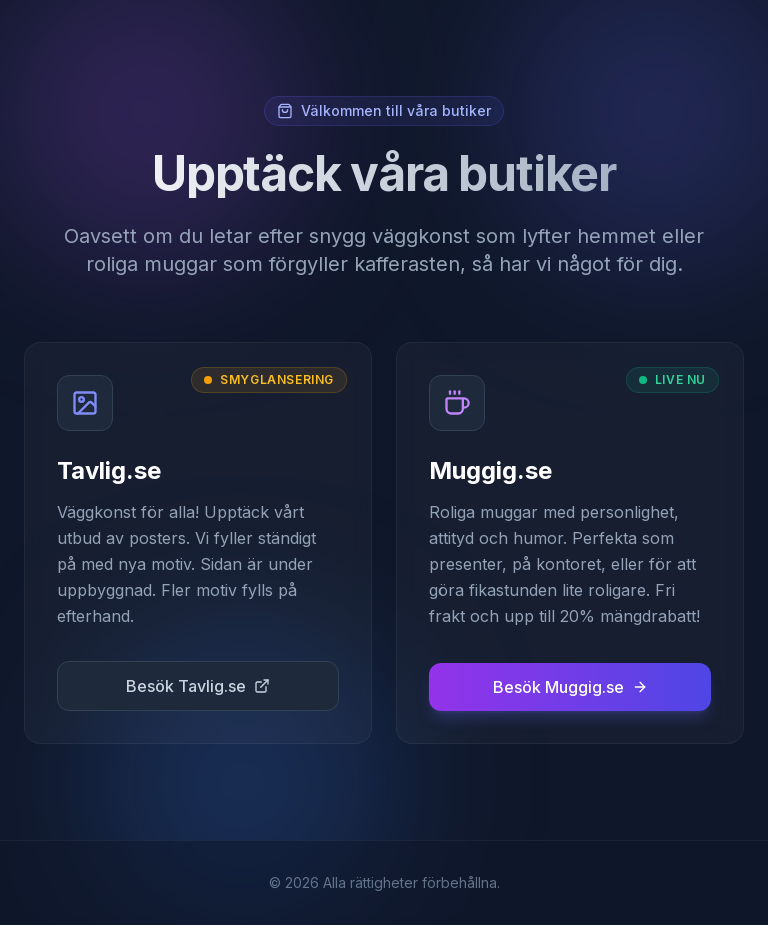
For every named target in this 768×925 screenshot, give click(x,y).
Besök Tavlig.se (198, 686)
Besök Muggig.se (570, 687)
